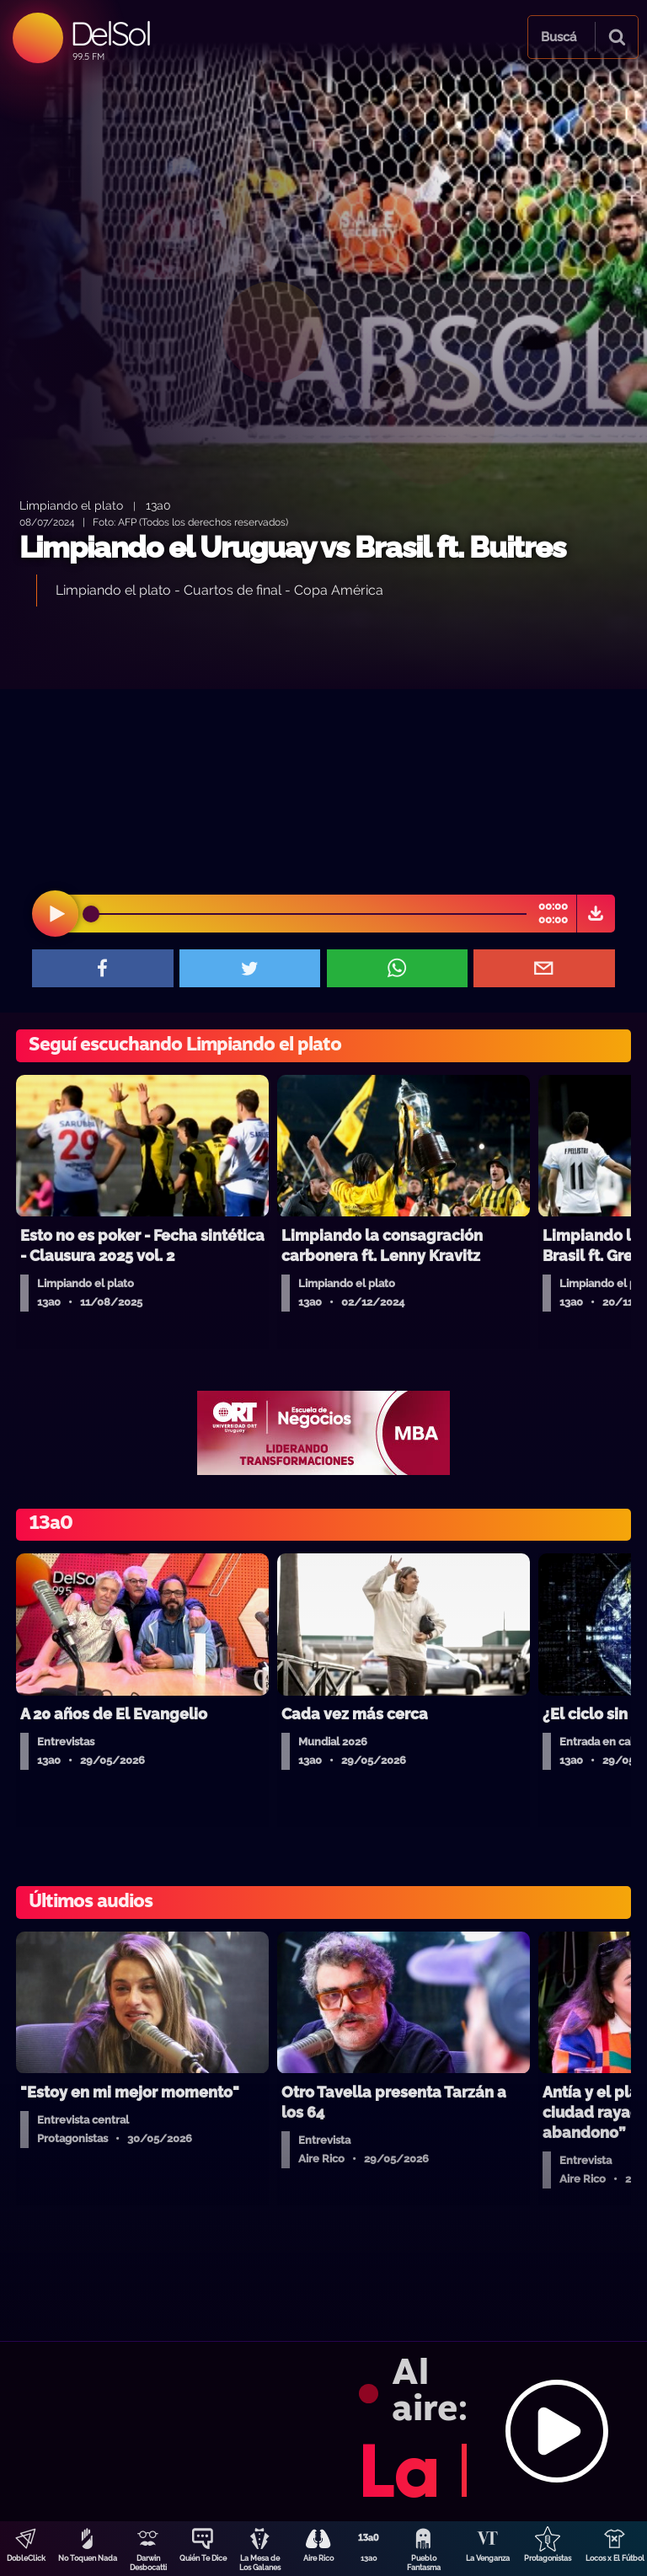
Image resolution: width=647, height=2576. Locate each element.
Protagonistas (547, 2558)
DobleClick (26, 2558)
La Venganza (488, 2558)
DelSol (110, 33)
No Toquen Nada (87, 2558)
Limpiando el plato (71, 505)
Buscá (558, 37)
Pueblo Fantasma (424, 2563)
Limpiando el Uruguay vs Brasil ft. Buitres (292, 547)
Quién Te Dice (203, 2558)
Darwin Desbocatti (148, 2563)
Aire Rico (318, 2558)
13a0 (369, 2558)
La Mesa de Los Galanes (260, 2563)
